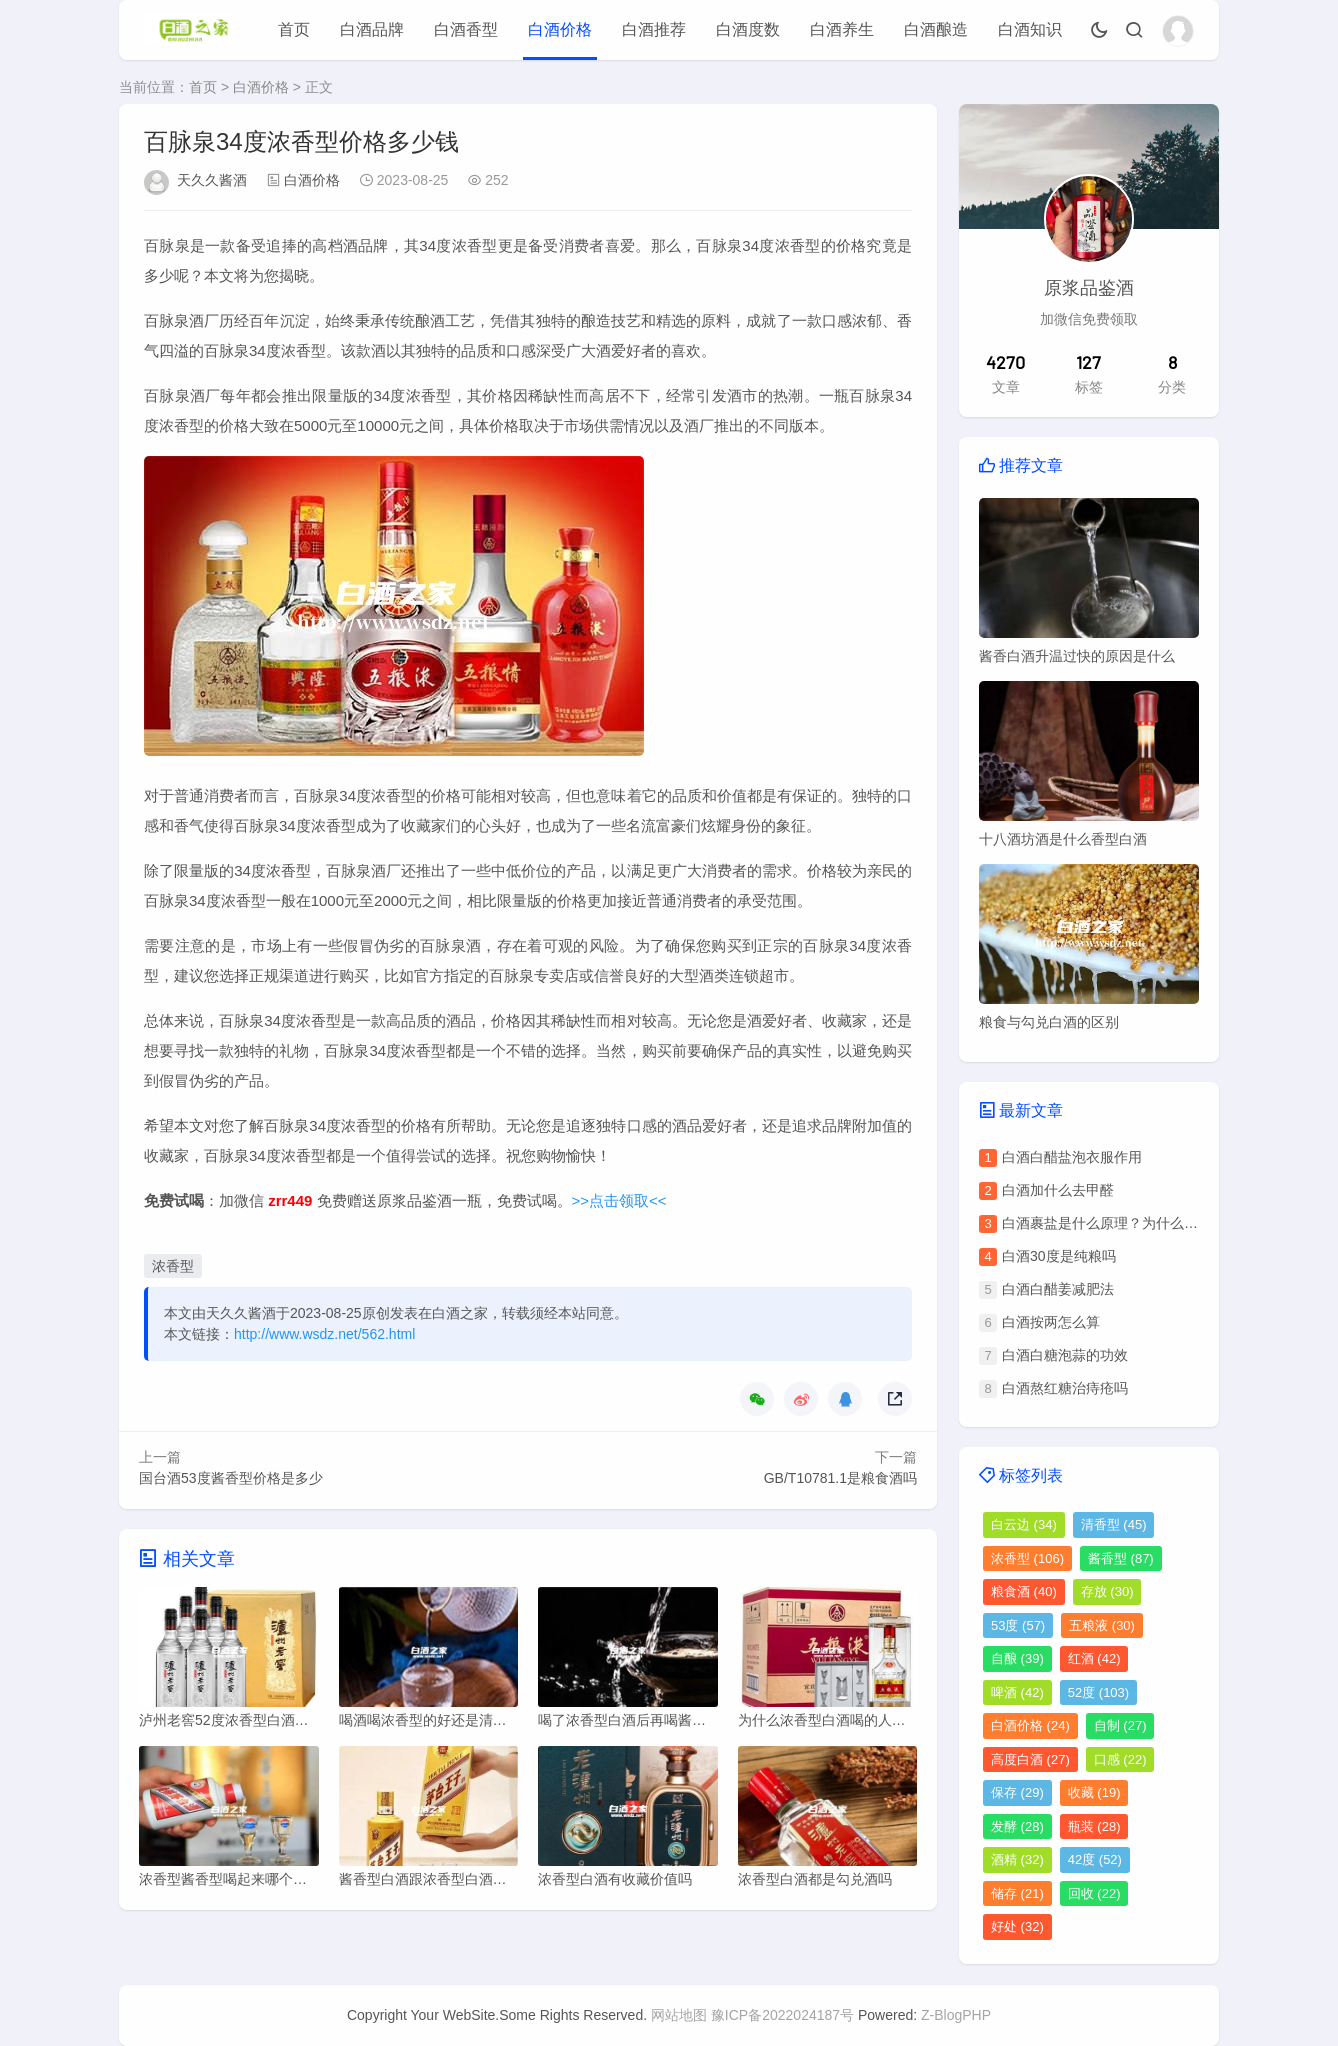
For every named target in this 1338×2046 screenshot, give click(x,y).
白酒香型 (466, 29)
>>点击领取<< (619, 1200)
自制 (1120, 1725)
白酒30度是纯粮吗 (1059, 1256)
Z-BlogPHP (956, 2015)
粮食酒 (1024, 1591)
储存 (1017, 1893)
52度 (1098, 1692)
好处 (1017, 1926)
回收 (1094, 1893)
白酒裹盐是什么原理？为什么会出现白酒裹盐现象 (1156, 1223)
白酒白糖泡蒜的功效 (1065, 1355)
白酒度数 (748, 29)
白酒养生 (842, 29)
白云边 (1024, 1524)
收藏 (1094, 1792)
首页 (294, 29)
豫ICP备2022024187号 (782, 2015)
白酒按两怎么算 (1051, 1322)
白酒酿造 (936, 29)
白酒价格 (560, 29)
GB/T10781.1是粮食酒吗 (840, 1478)
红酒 (1094, 1658)
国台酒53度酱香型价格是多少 (231, 1478)
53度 (1018, 1625)
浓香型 (173, 1266)
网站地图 (679, 2015)
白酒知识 (1030, 29)
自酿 (1017, 1658)
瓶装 (1094, 1826)
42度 (1095, 1859)
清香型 (1114, 1524)
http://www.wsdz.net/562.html (324, 1334)
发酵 (1017, 1826)
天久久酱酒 (212, 180)
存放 (1107, 1591)
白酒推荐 (654, 29)
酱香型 (1121, 1558)
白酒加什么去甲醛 (1058, 1190)
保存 (1017, 1792)
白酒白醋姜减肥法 (1058, 1289)
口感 (1120, 1759)
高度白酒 (1030, 1759)
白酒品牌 (372, 29)
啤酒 (1017, 1692)
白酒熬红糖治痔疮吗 (1065, 1388)
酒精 (1017, 1859)
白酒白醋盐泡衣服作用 (1072, 1157)
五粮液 (1102, 1625)
